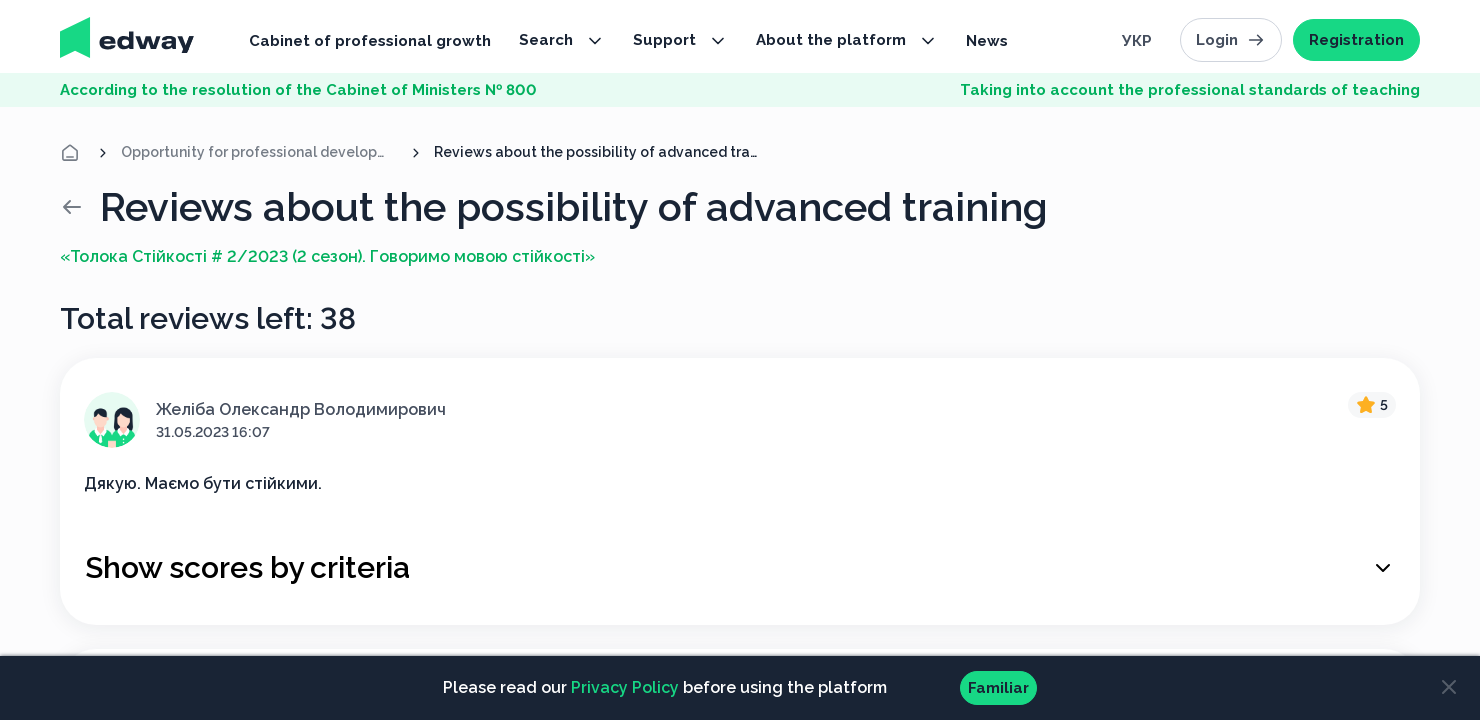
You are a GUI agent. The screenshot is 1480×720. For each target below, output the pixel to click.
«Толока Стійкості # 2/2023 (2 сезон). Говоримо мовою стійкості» (327, 256)
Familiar (998, 688)
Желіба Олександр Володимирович (301, 409)
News (987, 41)
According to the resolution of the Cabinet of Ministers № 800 (298, 90)
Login (1231, 40)
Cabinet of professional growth (370, 41)
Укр (1137, 41)
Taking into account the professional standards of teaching (1190, 90)
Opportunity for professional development (259, 152)
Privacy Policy (625, 687)
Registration (1356, 40)
